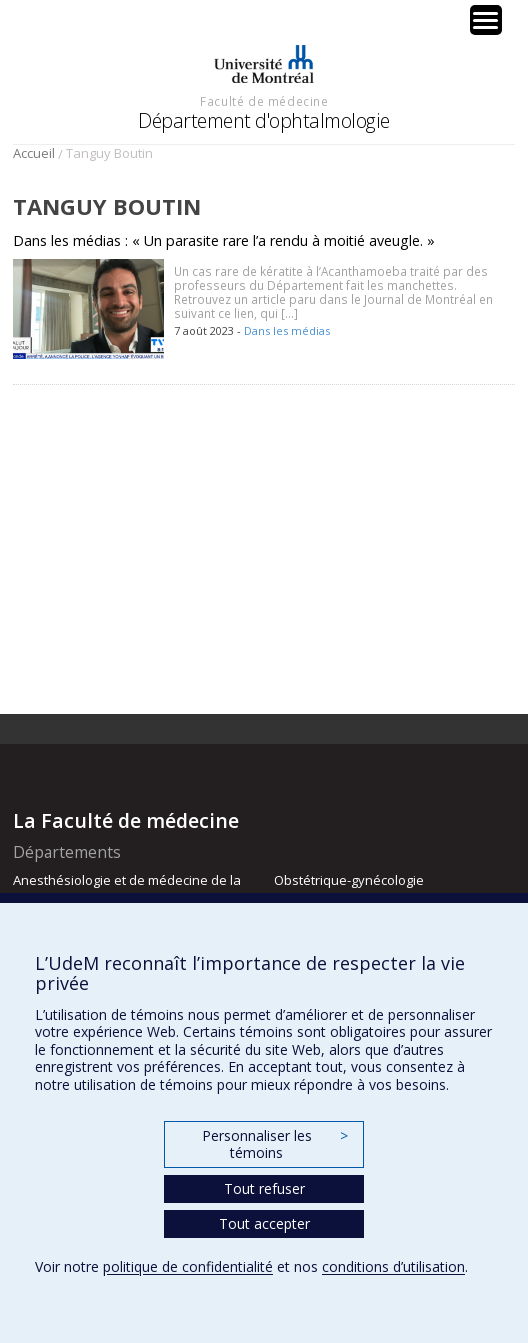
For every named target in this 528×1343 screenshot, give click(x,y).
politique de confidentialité (188, 1266)
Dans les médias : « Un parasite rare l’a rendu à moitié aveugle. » (224, 240)
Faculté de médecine (264, 101)
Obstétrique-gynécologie (349, 880)
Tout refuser (264, 1188)
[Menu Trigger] (486, 20)
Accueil (34, 153)
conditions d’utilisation (393, 1266)
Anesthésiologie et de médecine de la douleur (127, 889)
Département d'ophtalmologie (264, 120)
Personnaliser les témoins (275, 1144)
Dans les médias (287, 330)
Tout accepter (264, 1223)
